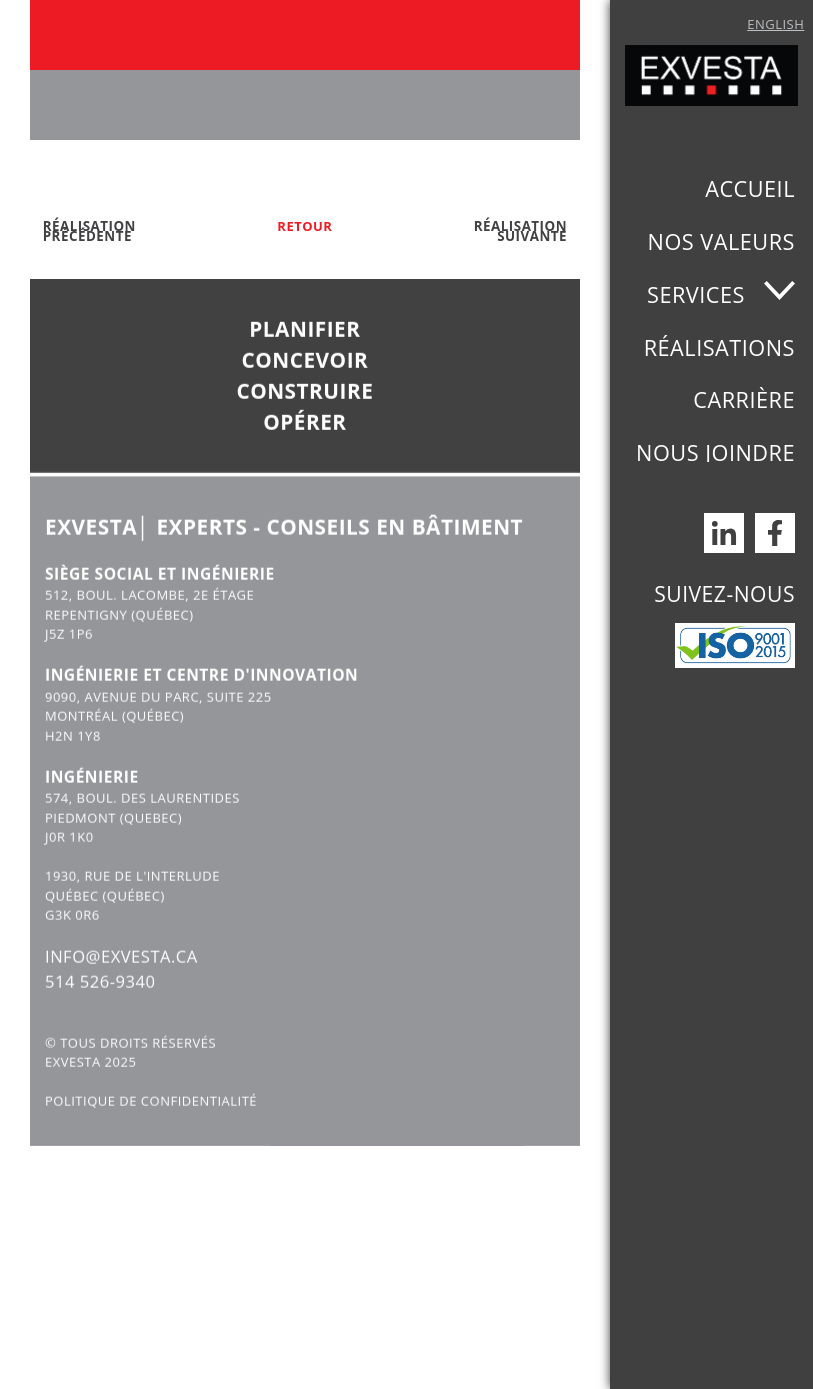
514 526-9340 (101, 1011)
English (775, 24)
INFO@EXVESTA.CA (123, 986)
